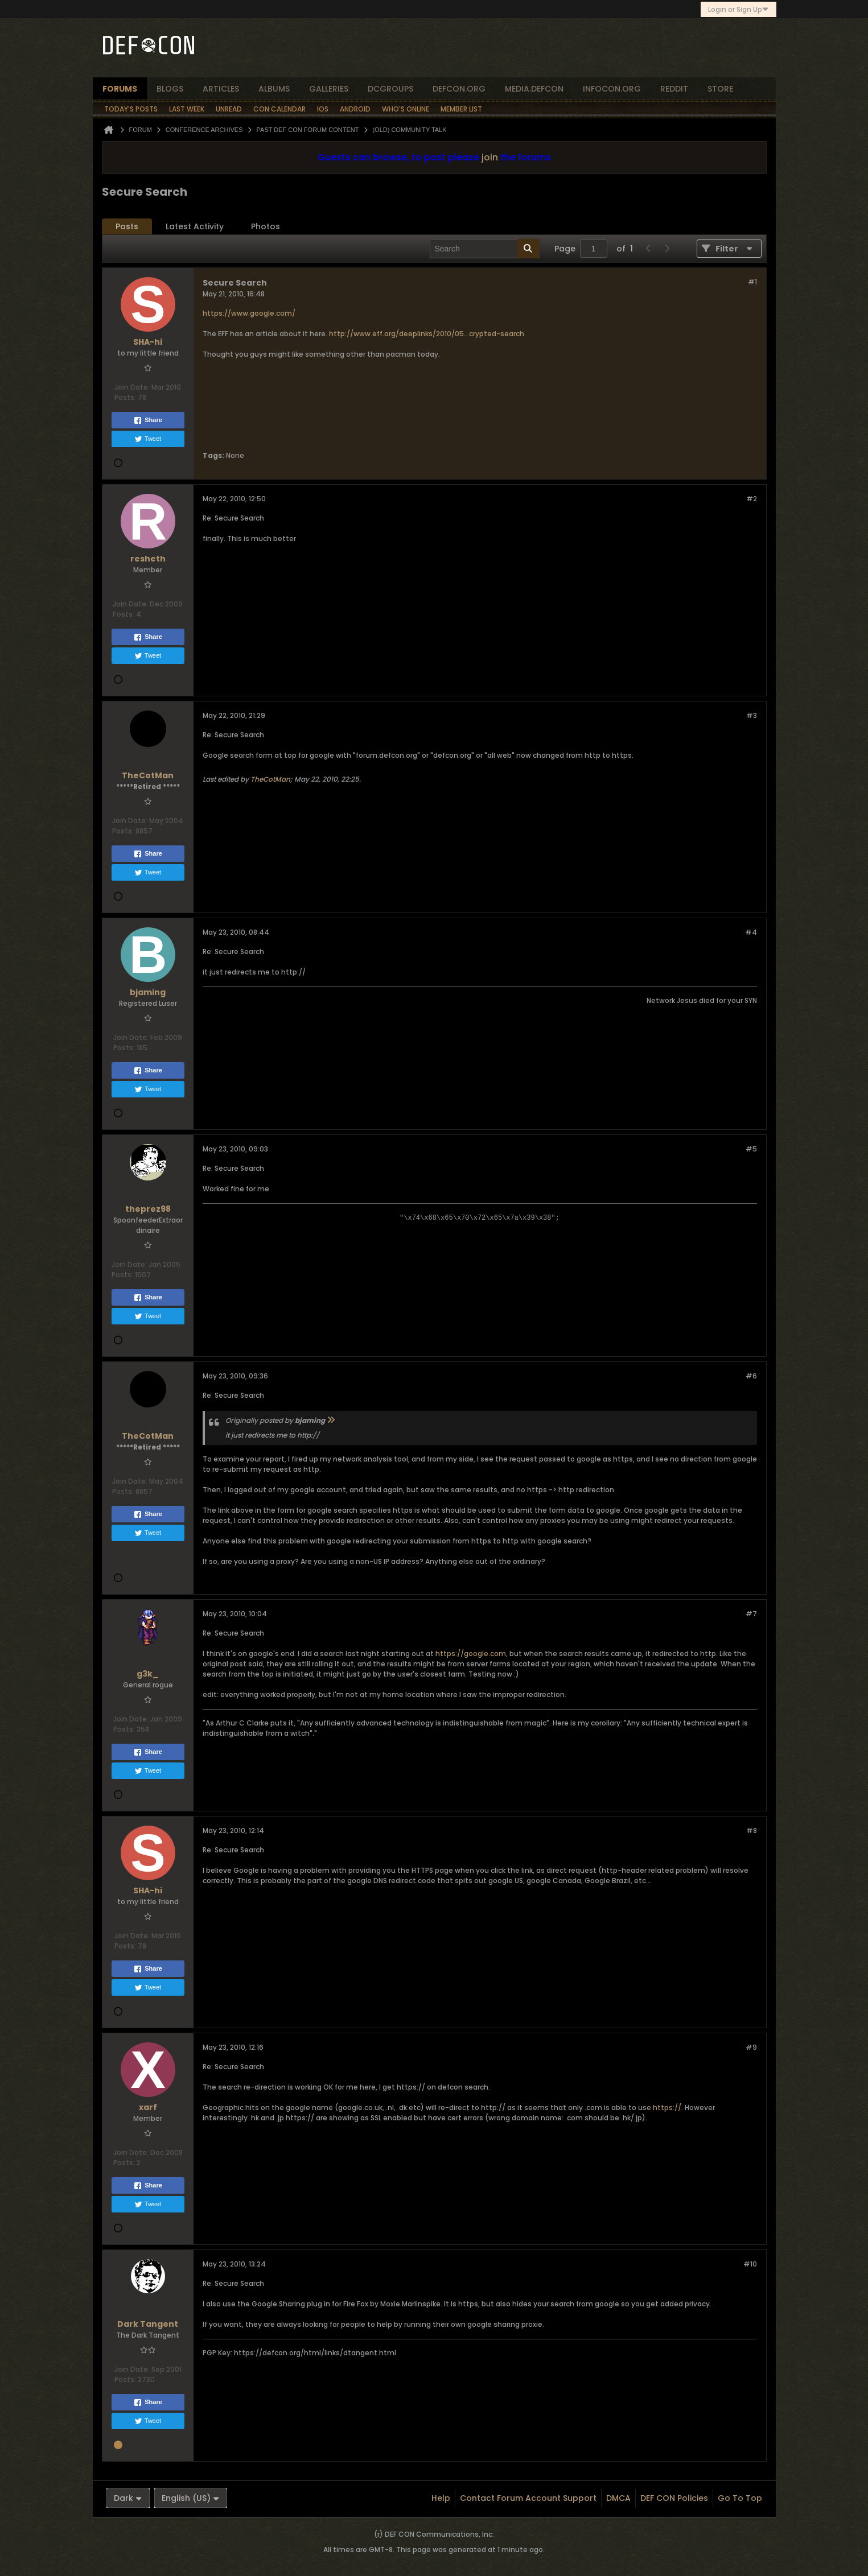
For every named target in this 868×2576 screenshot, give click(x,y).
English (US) (191, 2498)
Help (440, 2498)
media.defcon (534, 88)
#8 (751, 1830)
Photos (265, 226)
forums (119, 88)
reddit (674, 88)
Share (147, 420)
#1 (752, 282)
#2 (751, 498)
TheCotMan (270, 779)
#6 (751, 1376)
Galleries (328, 88)
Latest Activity (195, 226)
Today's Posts (131, 109)
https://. (668, 2107)
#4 (751, 932)
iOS (322, 109)
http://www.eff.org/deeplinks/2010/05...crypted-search (426, 333)
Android (355, 109)
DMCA (618, 2498)
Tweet (147, 439)
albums (274, 88)
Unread (229, 109)
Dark (128, 2498)
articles (221, 88)
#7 (751, 1614)
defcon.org (459, 88)
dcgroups (390, 88)
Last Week (186, 109)
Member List (461, 109)
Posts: (125, 397)
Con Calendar (279, 109)
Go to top (740, 2498)
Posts (127, 226)
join (490, 157)
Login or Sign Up (738, 9)
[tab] (127, 226)
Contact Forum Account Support (528, 2498)
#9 (751, 2047)
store (720, 88)
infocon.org (612, 88)
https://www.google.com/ (249, 313)
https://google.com (470, 1653)
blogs (170, 88)
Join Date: (132, 387)
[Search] (485, 248)
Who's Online (405, 109)
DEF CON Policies (674, 2498)
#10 (750, 2264)
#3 (751, 715)
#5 (751, 1149)
